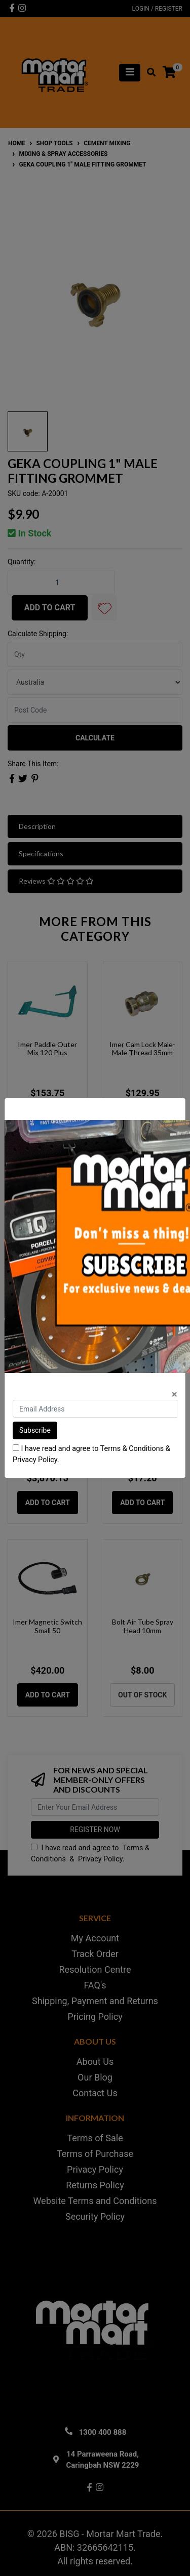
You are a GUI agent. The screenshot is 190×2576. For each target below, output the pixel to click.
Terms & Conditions (132, 1448)
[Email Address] (95, 1409)
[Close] (174, 1394)
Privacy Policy (35, 1460)
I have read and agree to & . (91, 1454)
